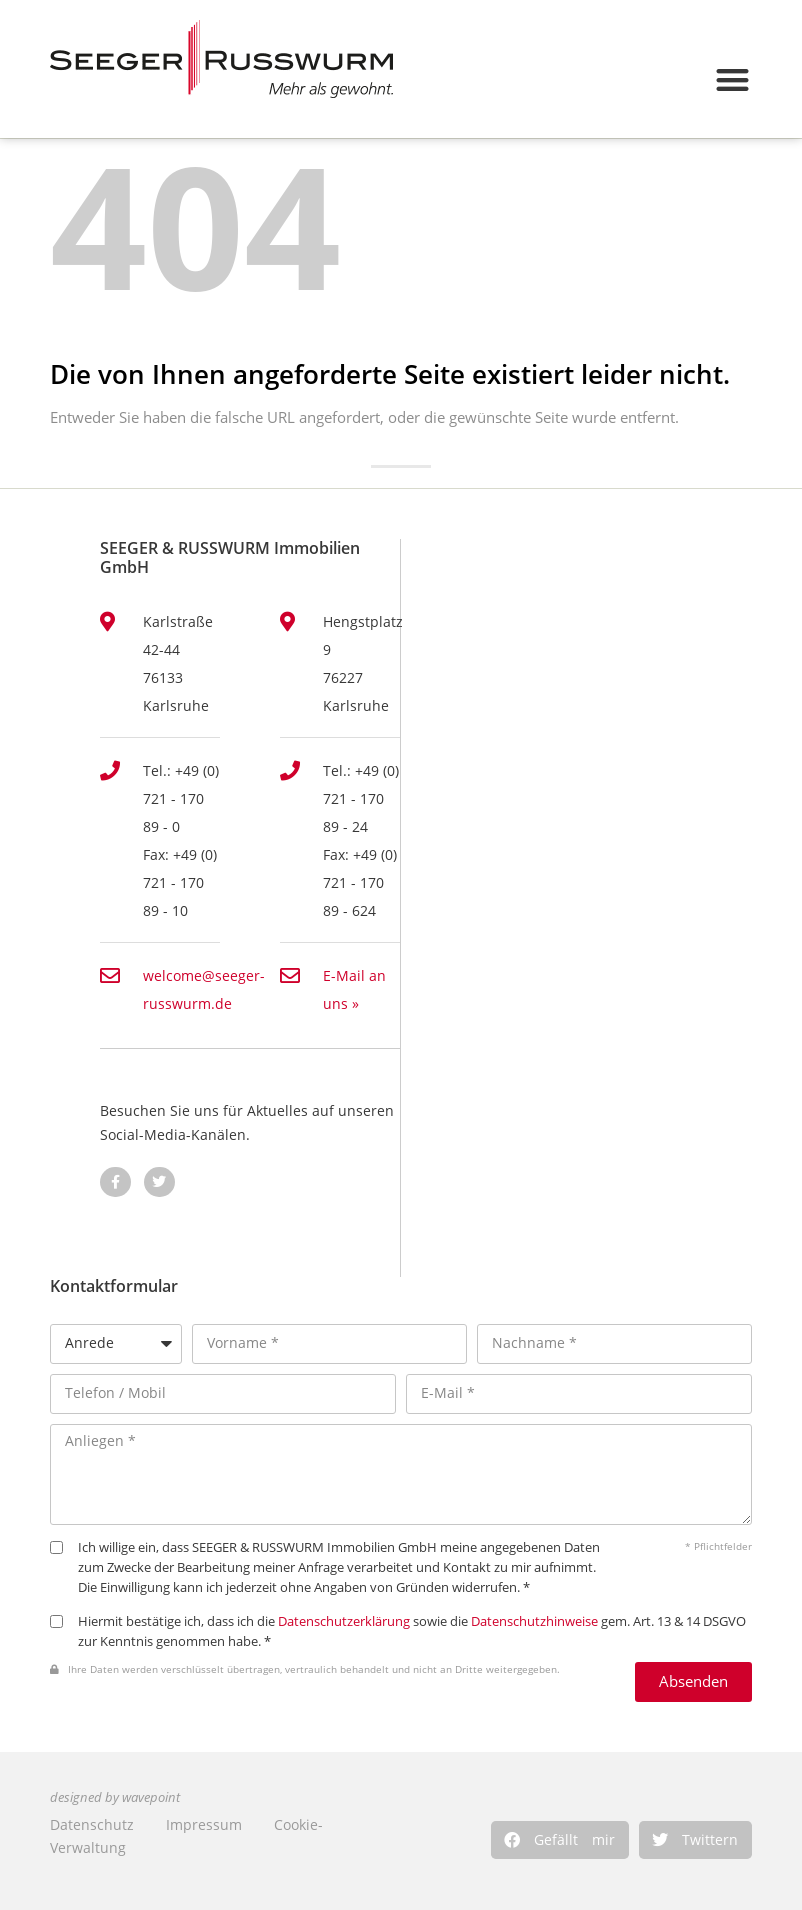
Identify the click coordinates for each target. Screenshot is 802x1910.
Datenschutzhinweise (534, 1621)
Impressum (204, 1824)
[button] (560, 1840)
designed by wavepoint (115, 1797)
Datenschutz (92, 1824)
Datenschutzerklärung (344, 1621)
